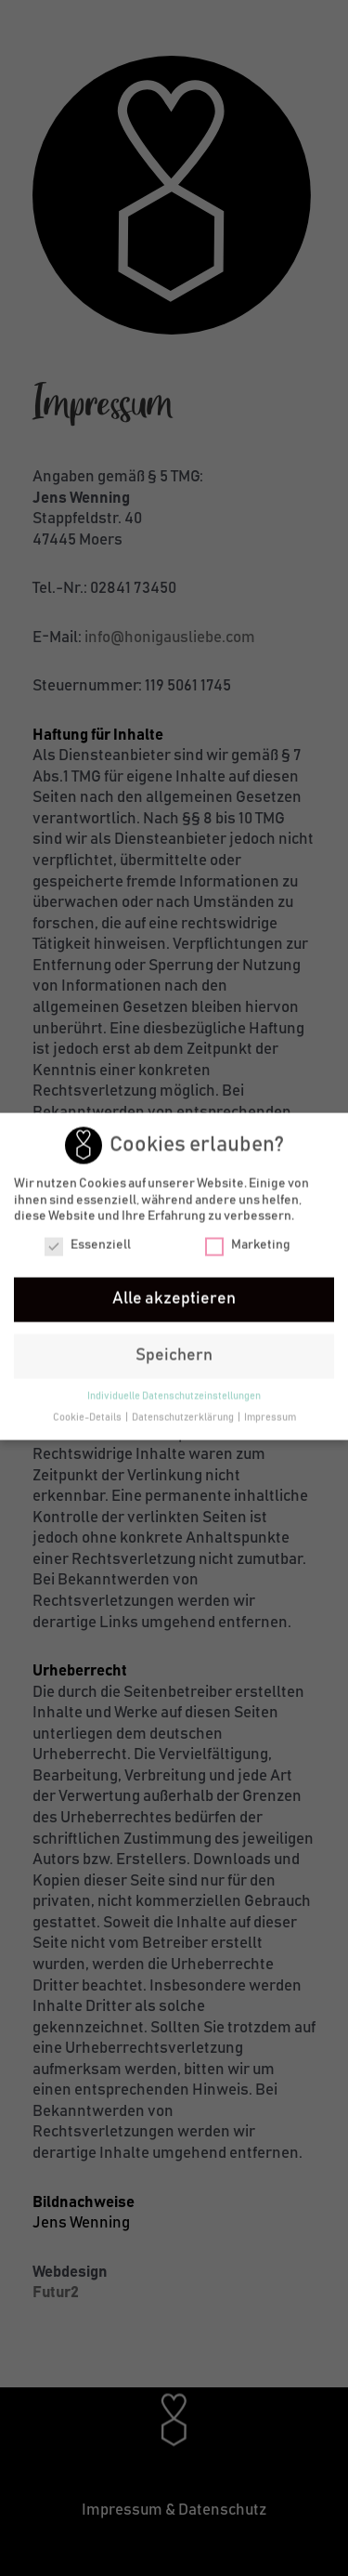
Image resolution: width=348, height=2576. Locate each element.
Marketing (247, 1243)
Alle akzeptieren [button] (174, 1296)
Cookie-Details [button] (88, 1415)
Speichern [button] (174, 1353)
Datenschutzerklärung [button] (184, 1415)
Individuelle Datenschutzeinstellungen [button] (174, 1394)
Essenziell (88, 1243)
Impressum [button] (270, 1415)
